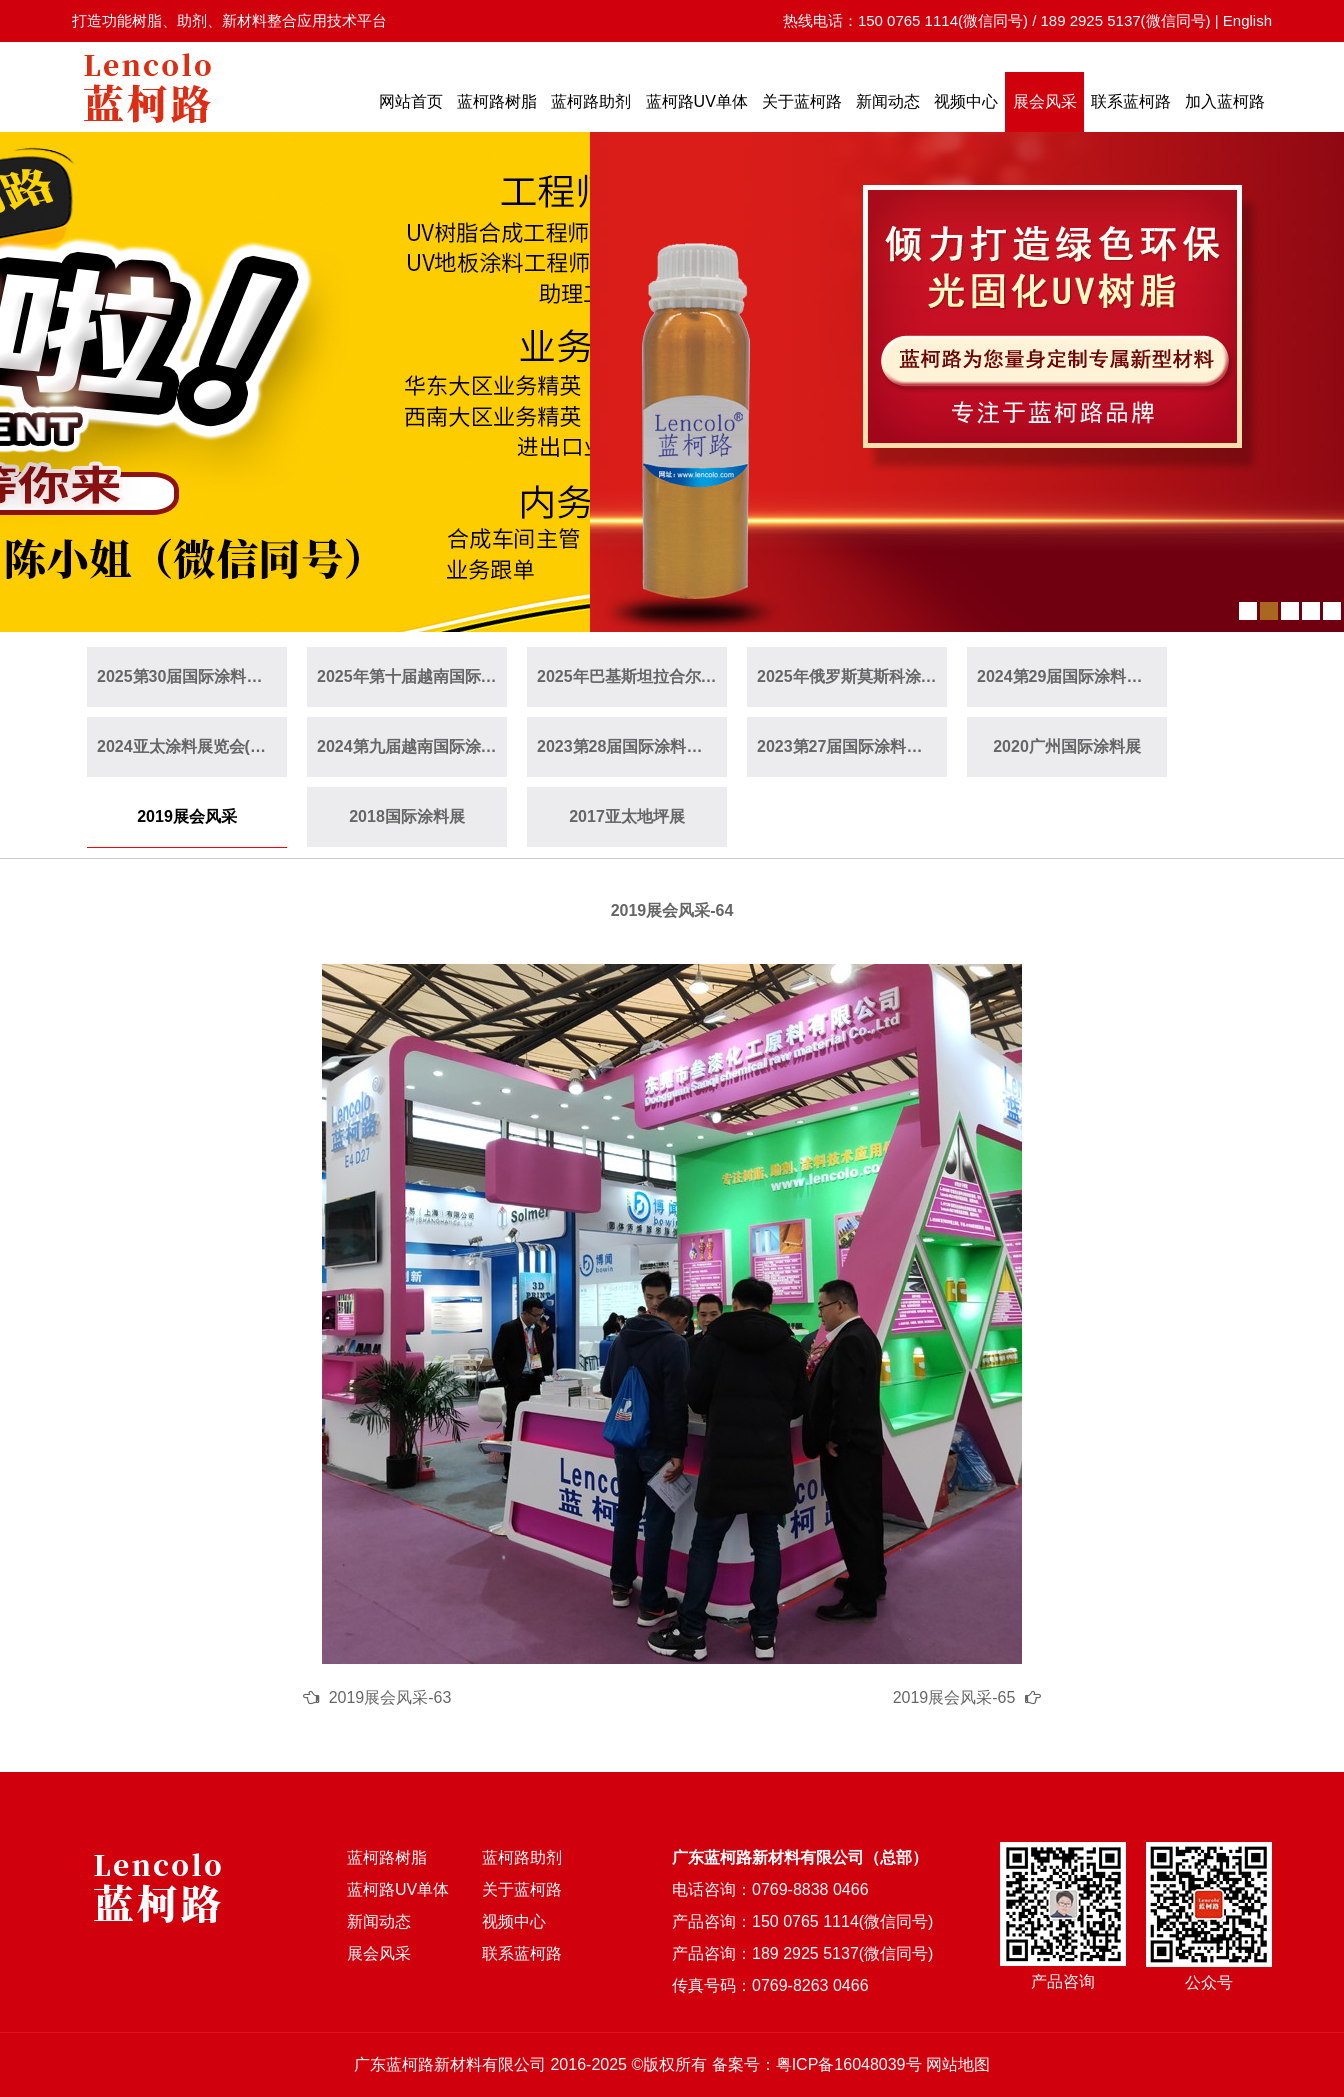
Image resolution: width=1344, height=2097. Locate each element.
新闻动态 (888, 101)
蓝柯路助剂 (591, 101)
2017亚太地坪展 (627, 816)
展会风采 (1045, 101)
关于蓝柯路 (802, 101)
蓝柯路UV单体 (697, 101)
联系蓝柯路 (1131, 101)
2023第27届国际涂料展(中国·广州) (852, 746)
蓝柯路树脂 (497, 101)
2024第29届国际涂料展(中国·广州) (1072, 676)
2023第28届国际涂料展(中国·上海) (632, 746)
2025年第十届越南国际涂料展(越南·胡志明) (412, 676)
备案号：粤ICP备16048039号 (817, 2064)
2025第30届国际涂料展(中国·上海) (192, 676)
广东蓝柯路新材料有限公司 (450, 2064)
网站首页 (411, 101)
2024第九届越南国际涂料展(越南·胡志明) (412, 746)
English (1247, 20)
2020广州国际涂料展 (1067, 746)
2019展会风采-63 (390, 1697)
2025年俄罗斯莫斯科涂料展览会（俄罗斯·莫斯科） (852, 676)
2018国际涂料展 (407, 816)
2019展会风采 (187, 816)
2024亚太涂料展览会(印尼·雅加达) (192, 746)
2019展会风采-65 (954, 1697)
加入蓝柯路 (1225, 101)
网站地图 (958, 2064)
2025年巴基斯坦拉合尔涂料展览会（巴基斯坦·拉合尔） (632, 676)
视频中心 (966, 101)
